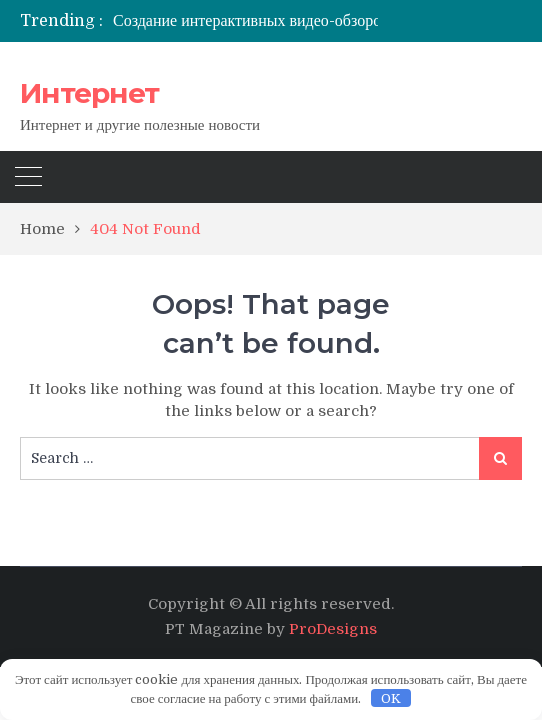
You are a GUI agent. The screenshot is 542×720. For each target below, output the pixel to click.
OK (391, 698)
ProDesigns (333, 629)
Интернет (89, 93)
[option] (284, 21)
